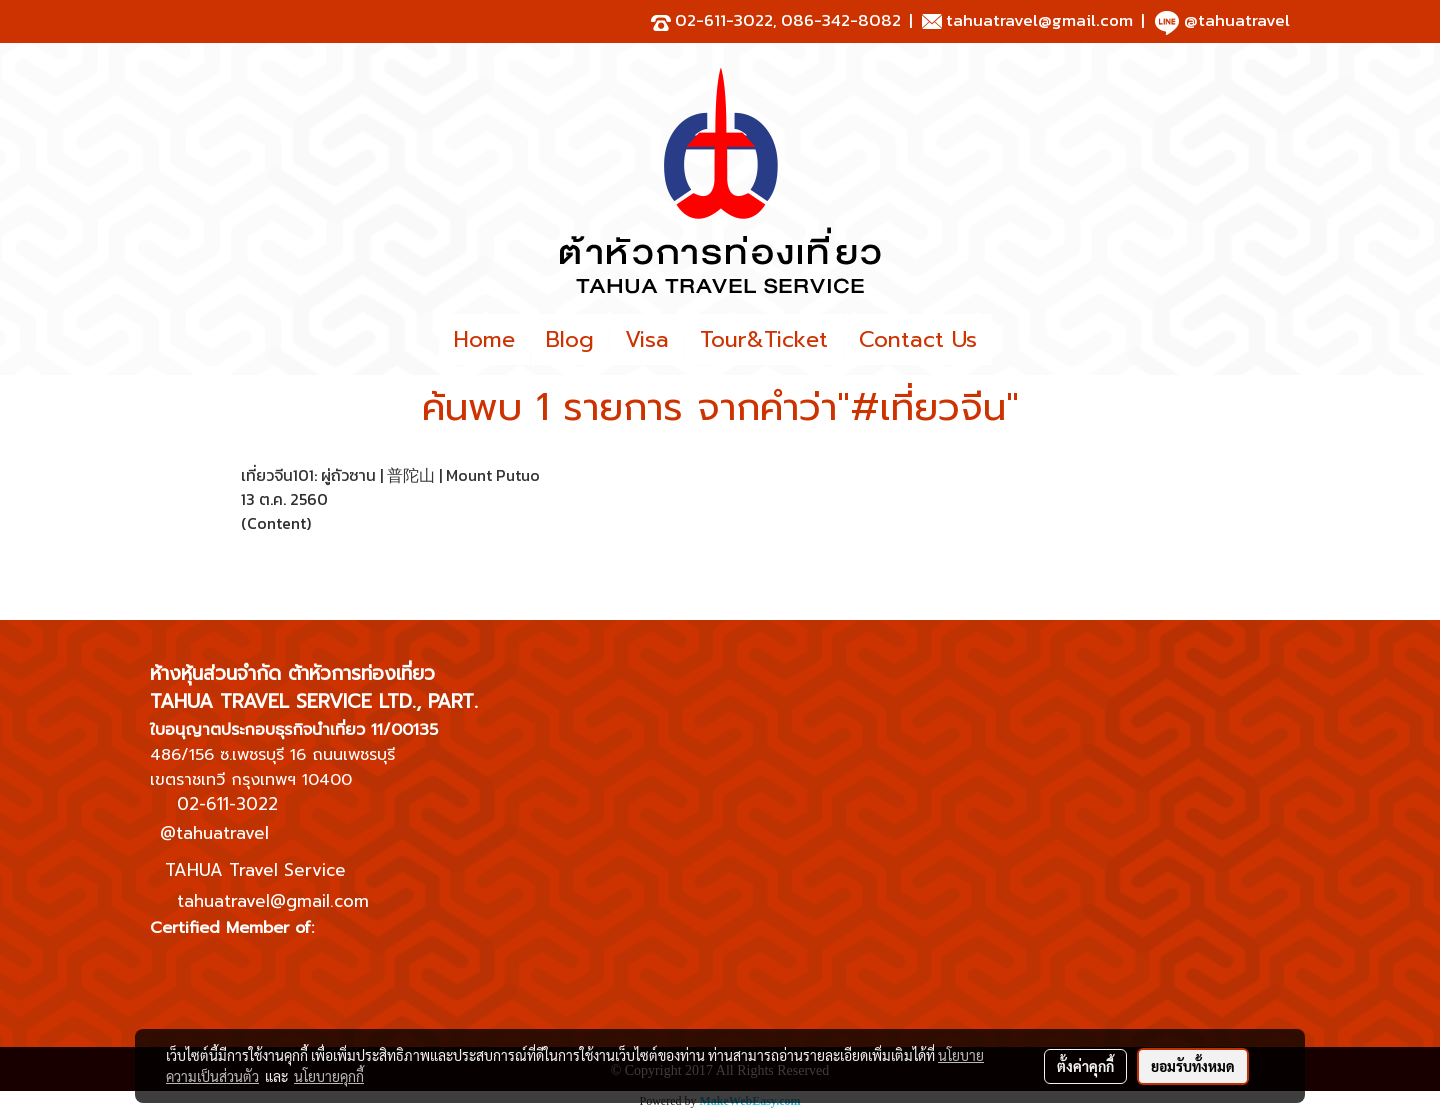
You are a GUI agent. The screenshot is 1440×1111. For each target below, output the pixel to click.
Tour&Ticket (764, 339)
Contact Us (918, 339)
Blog (570, 339)
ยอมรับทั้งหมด (1193, 1066)
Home (484, 339)
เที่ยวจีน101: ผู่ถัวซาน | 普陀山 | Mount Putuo (390, 475)
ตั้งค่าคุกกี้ (1085, 1066)
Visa (647, 339)
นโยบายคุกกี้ (329, 1076)
